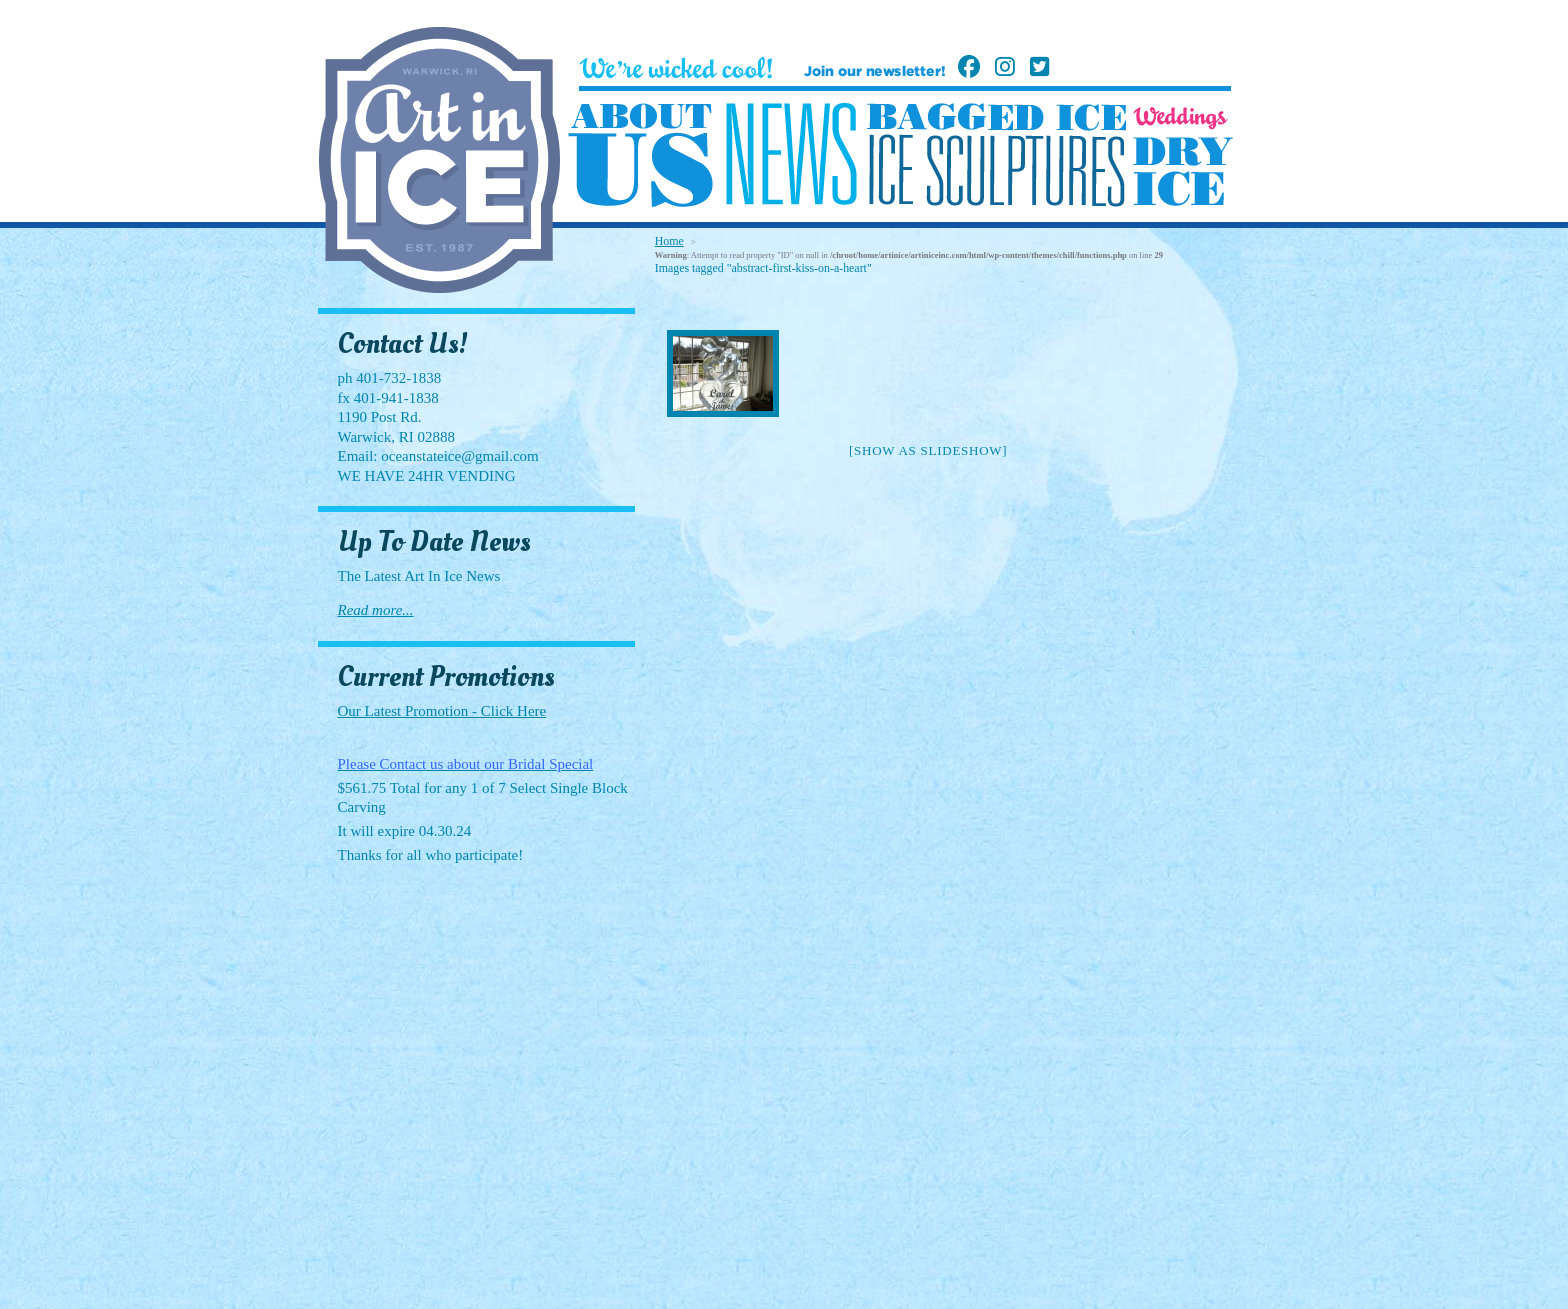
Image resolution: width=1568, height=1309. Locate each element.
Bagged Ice (996, 117)
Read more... (376, 610)
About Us (640, 156)
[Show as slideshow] (928, 450)
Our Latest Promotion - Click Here (442, 711)
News (791, 154)
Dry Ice (1183, 171)
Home (669, 241)
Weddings (1180, 118)
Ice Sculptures (996, 170)
